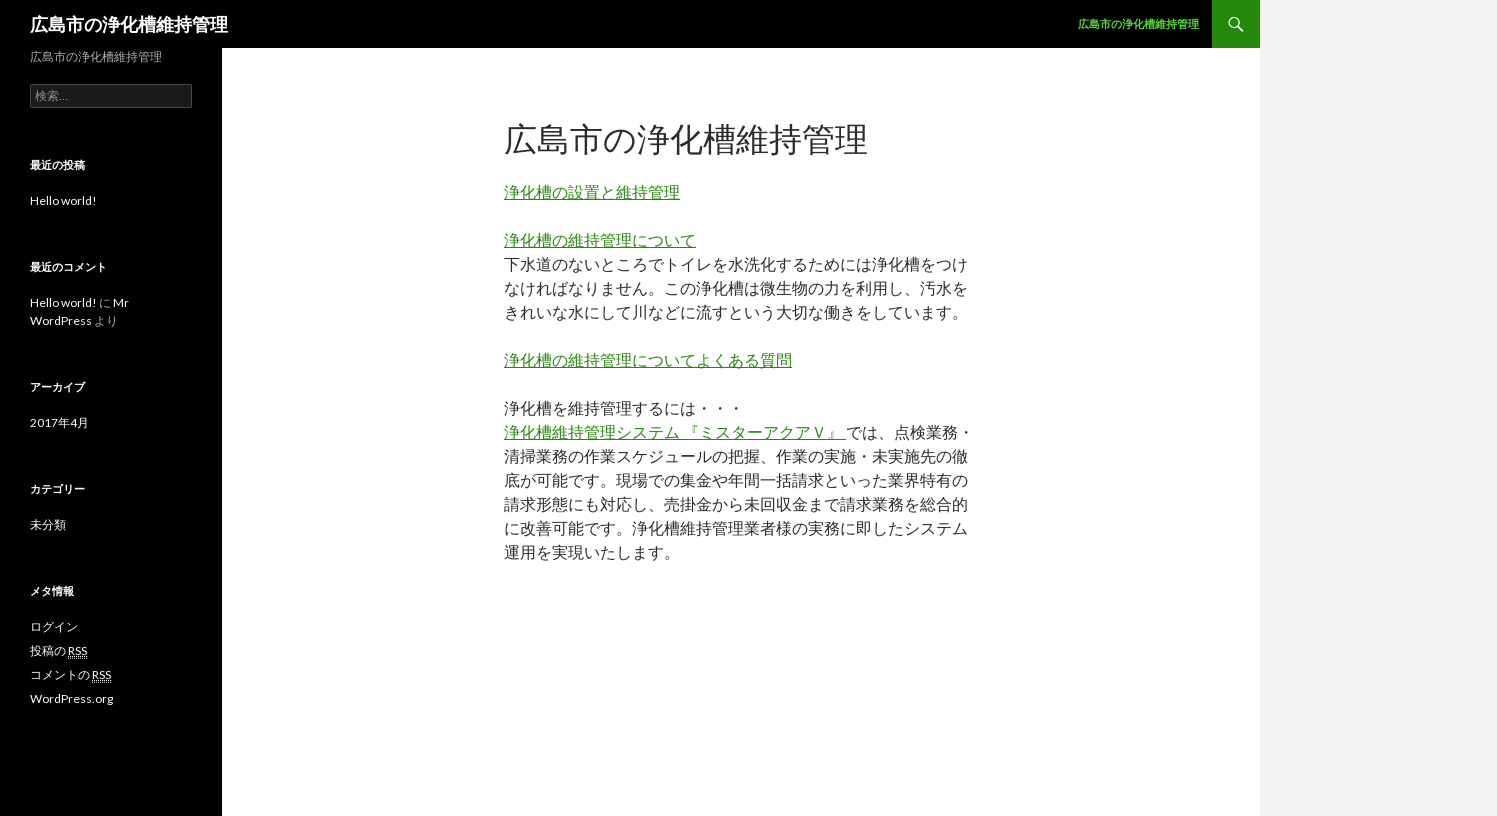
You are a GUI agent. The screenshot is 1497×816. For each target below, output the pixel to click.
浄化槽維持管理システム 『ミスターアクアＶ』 (675, 431)
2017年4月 (59, 422)
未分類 (48, 524)
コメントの (70, 675)
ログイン (54, 626)
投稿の (58, 651)
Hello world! (63, 200)
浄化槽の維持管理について (600, 239)
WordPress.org (71, 698)
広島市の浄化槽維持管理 (129, 24)
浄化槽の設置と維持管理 (592, 191)
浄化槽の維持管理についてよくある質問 (648, 359)
